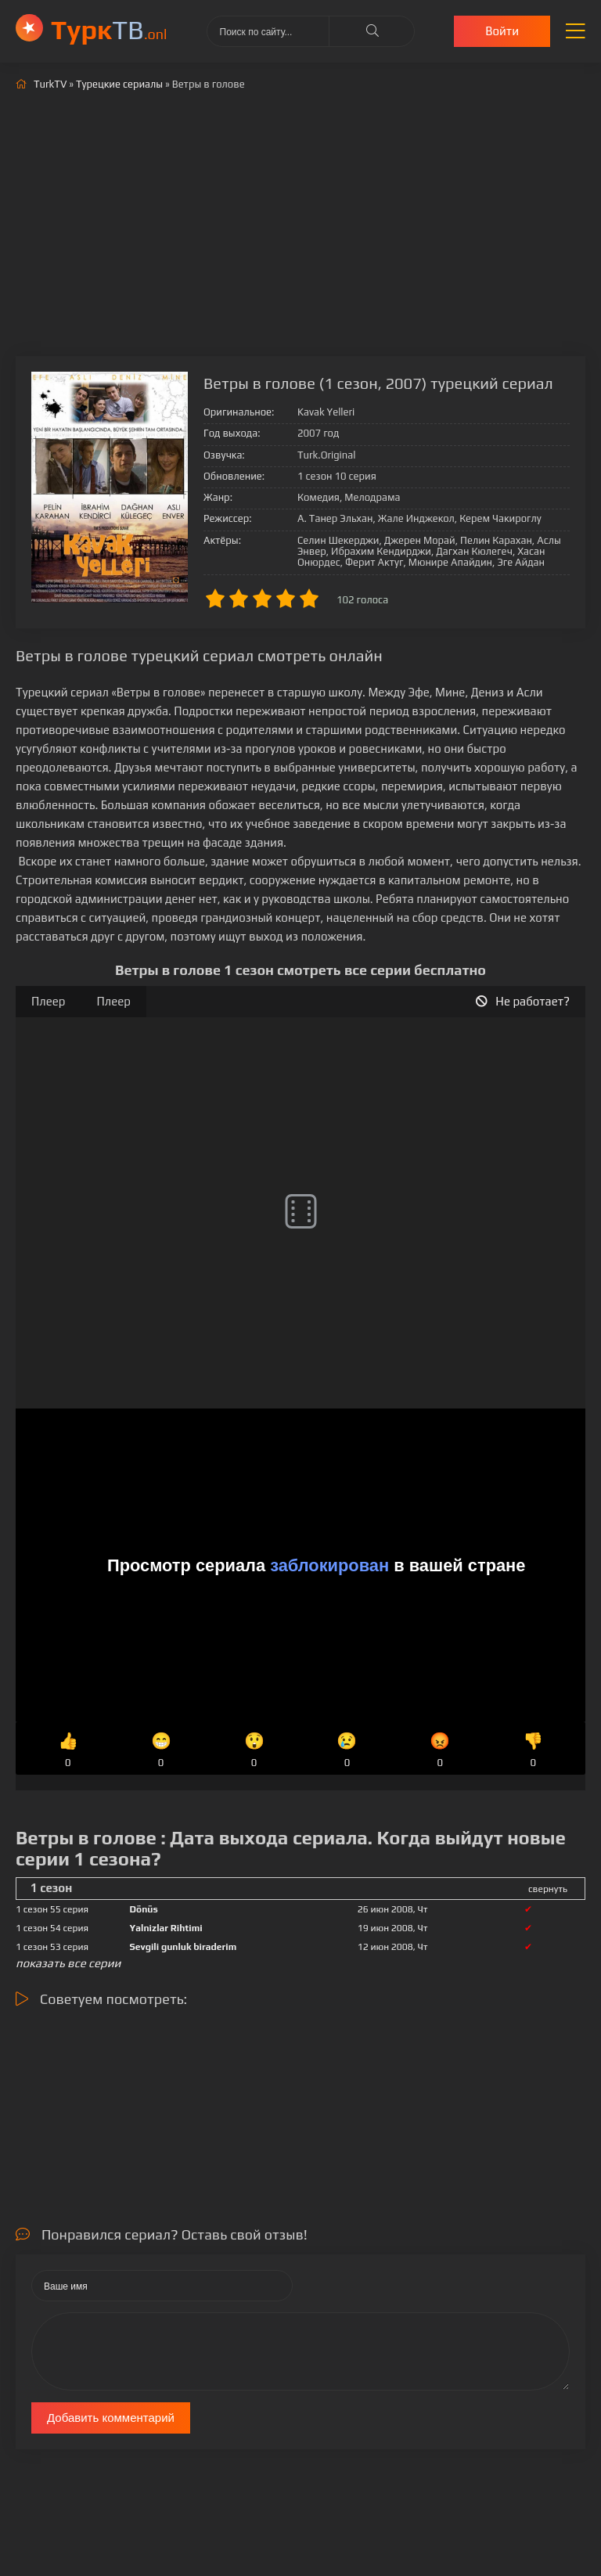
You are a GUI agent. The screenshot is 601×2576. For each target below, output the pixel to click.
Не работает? (523, 1001)
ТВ (109, 29)
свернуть (547, 1888)
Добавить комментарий (111, 2417)
